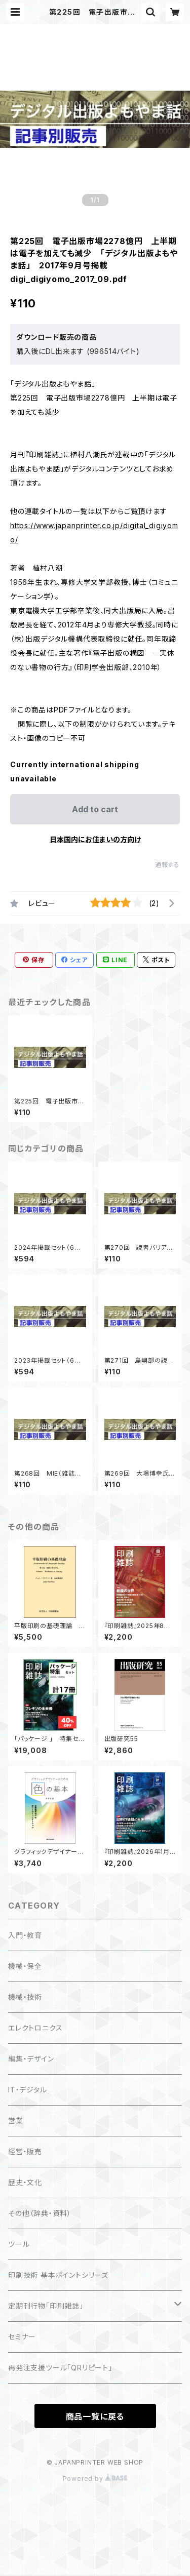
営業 (15, 2120)
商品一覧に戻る (95, 2416)
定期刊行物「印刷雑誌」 (46, 2306)
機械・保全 (25, 1966)
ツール (18, 2244)
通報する (167, 864)
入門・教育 (25, 1935)
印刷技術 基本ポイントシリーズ (58, 2275)
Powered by (95, 2478)
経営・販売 (25, 2151)
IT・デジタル (27, 2089)
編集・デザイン (31, 2058)
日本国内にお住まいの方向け (95, 839)
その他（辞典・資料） (39, 2213)
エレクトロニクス (35, 2028)
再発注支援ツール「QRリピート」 (60, 2367)
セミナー (22, 2336)
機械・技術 (25, 1997)
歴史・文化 (25, 2182)
